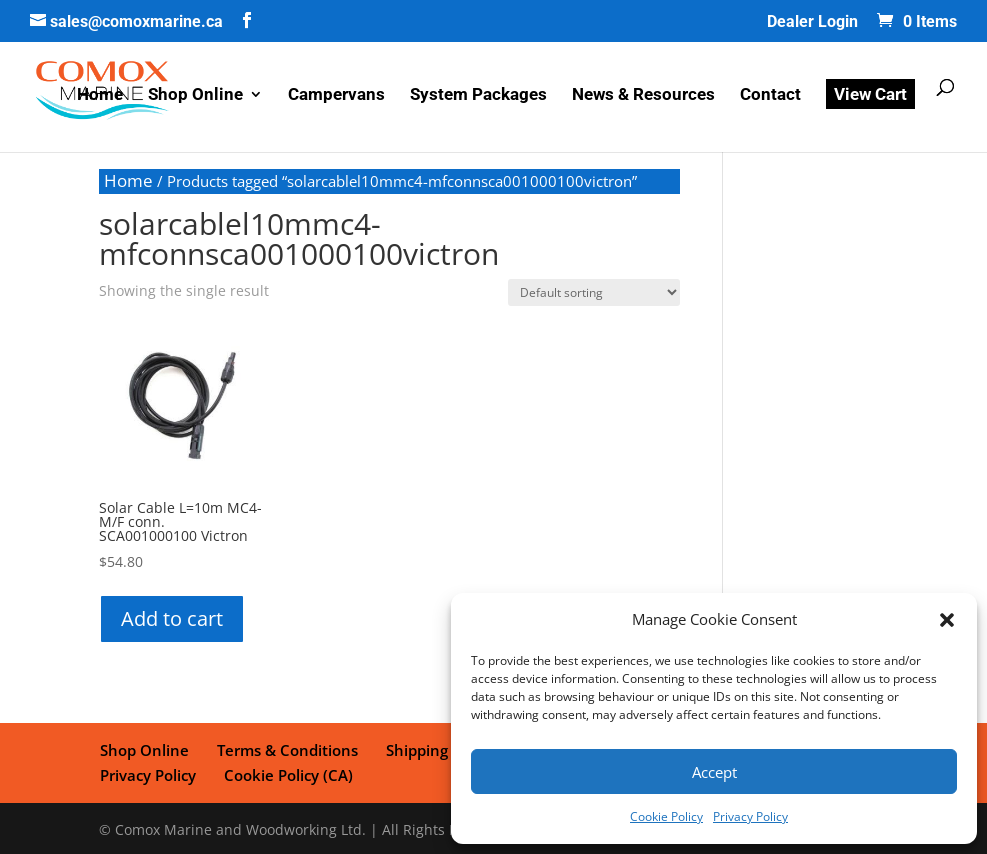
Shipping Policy (434, 749)
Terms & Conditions (284, 749)
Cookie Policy (666, 816)
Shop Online (195, 97)
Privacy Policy (750, 816)
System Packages (478, 97)
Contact (770, 97)
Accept (714, 772)
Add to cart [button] (172, 618)
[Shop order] (594, 292)
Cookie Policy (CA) (163, 772)
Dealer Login (812, 22)
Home (100, 97)
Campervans (336, 97)
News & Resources (643, 97)
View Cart (870, 96)
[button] (947, 620)
